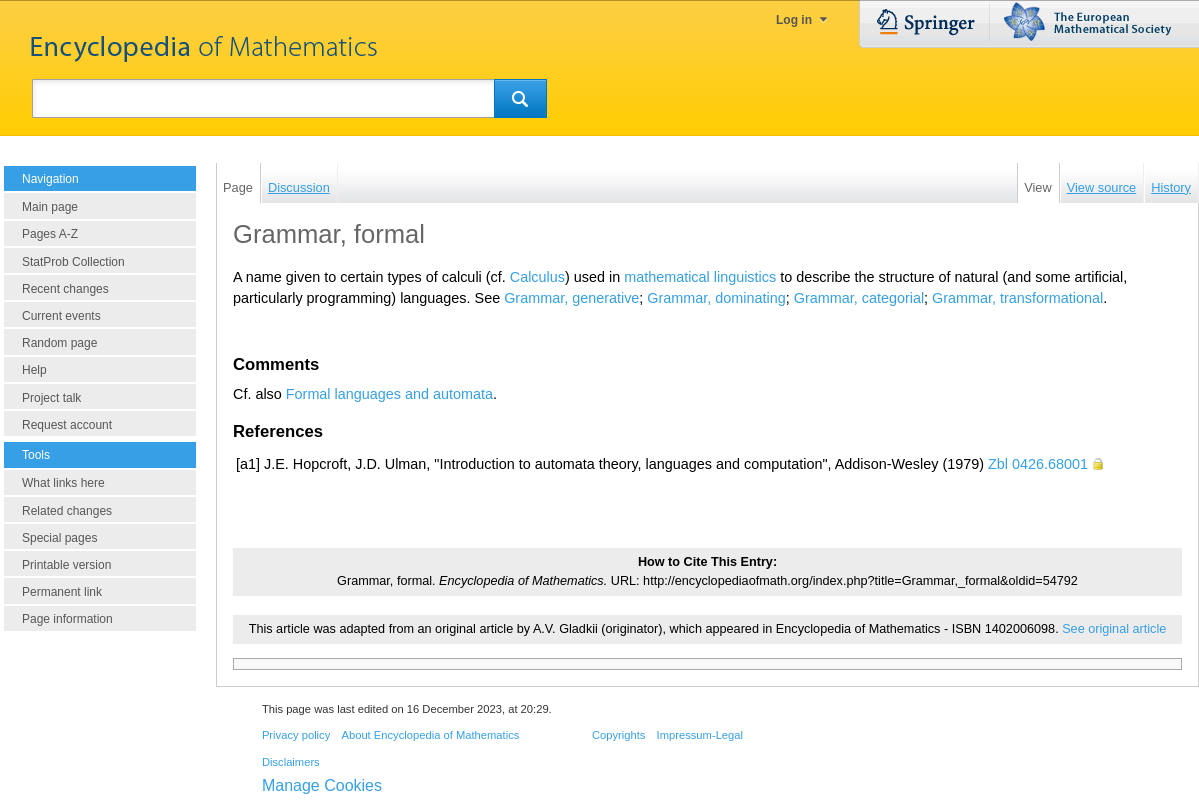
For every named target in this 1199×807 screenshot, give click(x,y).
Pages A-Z (50, 234)
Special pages (59, 538)
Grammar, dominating (716, 298)
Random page (59, 343)
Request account (67, 425)
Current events (61, 316)
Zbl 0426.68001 (1038, 464)
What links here (63, 483)
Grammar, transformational (1017, 298)
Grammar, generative (571, 298)
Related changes (67, 511)
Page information (67, 619)
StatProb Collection (73, 262)
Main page (50, 207)
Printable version (66, 565)
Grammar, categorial (859, 298)
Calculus (537, 277)
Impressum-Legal (700, 735)
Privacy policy (296, 735)
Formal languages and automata (389, 394)
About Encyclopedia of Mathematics (430, 735)
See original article (1114, 629)
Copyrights (618, 735)
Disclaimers (291, 762)
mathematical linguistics (700, 277)
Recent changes (65, 289)
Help (34, 370)
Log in (794, 20)
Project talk (51, 398)
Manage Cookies (322, 785)
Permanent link (62, 592)
